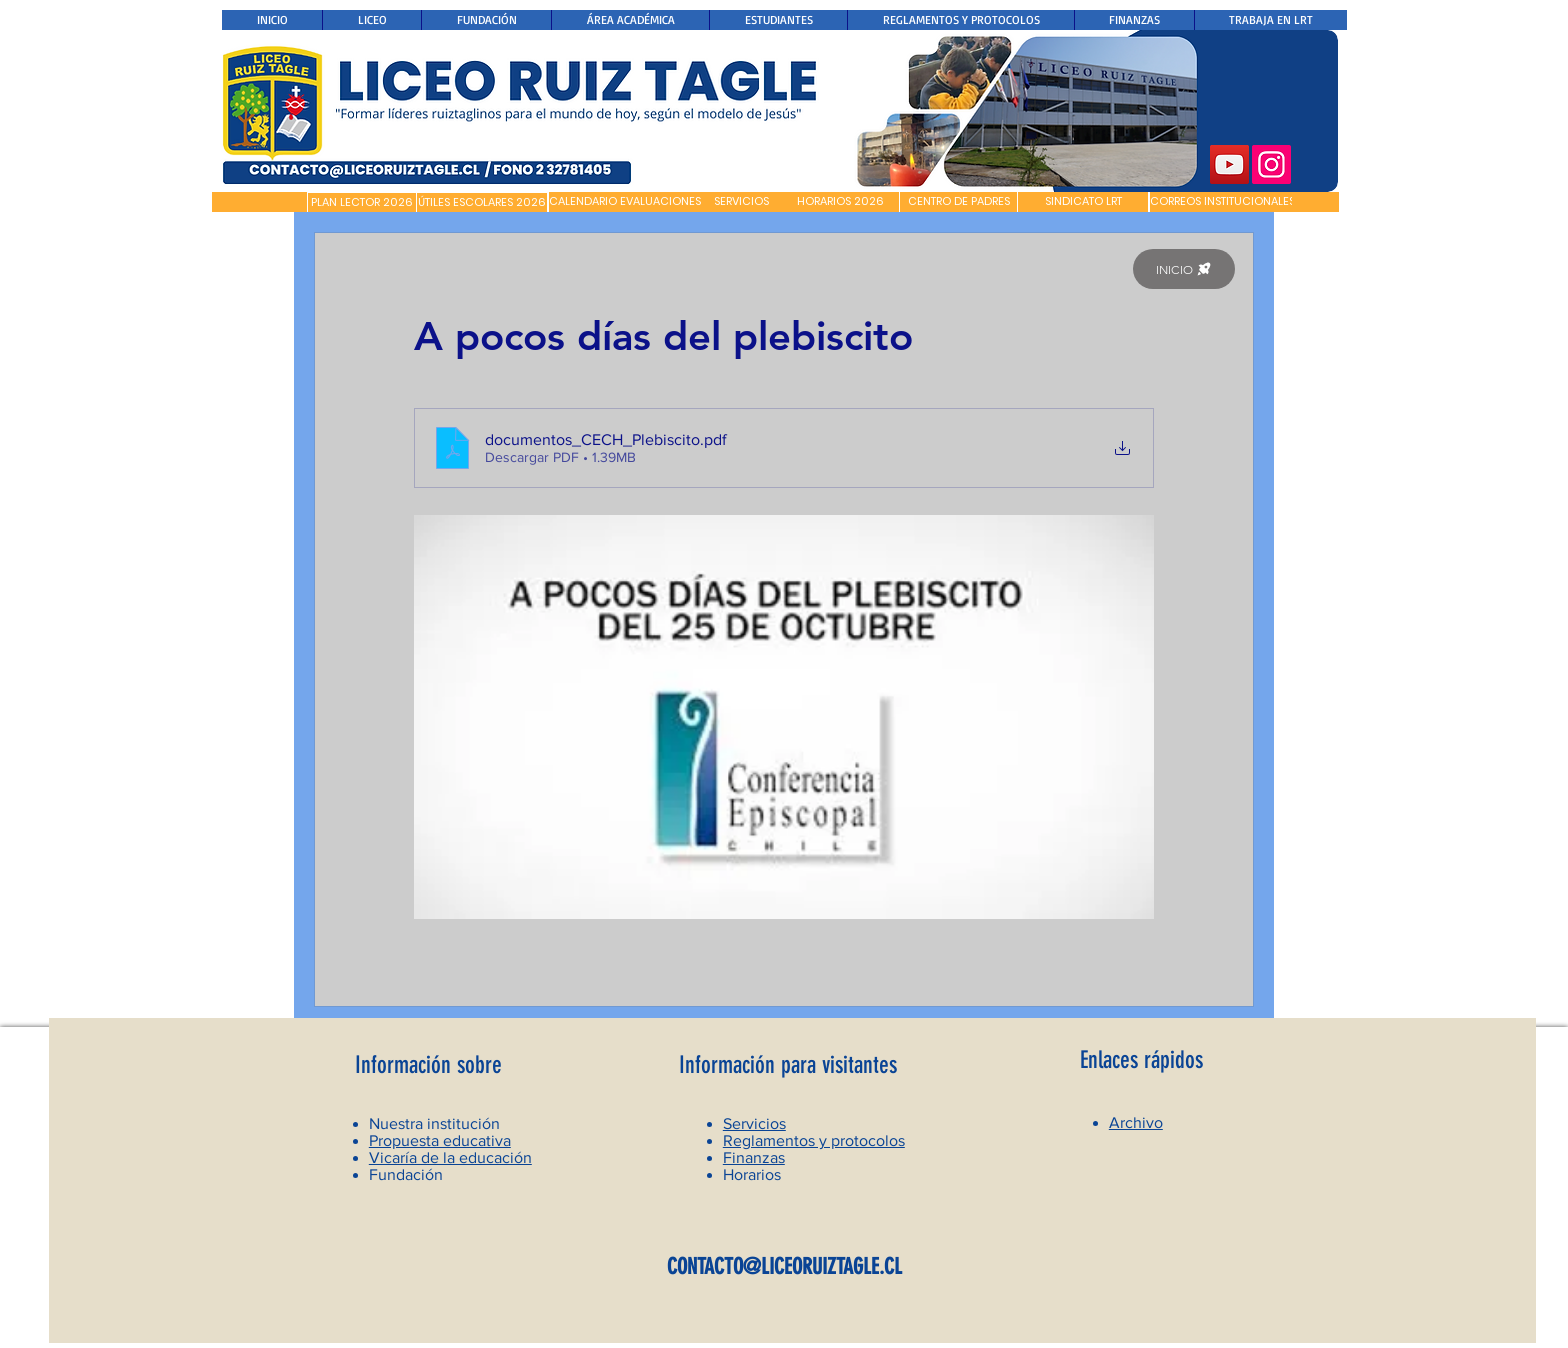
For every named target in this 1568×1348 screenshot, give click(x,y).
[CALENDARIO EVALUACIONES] (625, 202)
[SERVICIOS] (741, 202)
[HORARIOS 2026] (840, 202)
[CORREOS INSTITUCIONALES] (1222, 202)
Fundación (406, 1174)
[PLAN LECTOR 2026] (362, 203)
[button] (259, 202)
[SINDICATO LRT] (1083, 202)
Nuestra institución (434, 1123)
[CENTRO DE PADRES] (958, 202)
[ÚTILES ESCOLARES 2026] (482, 203)
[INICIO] (1184, 269)
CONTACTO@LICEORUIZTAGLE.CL (784, 1266)
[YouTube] (1229, 164)
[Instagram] (1271, 164)
